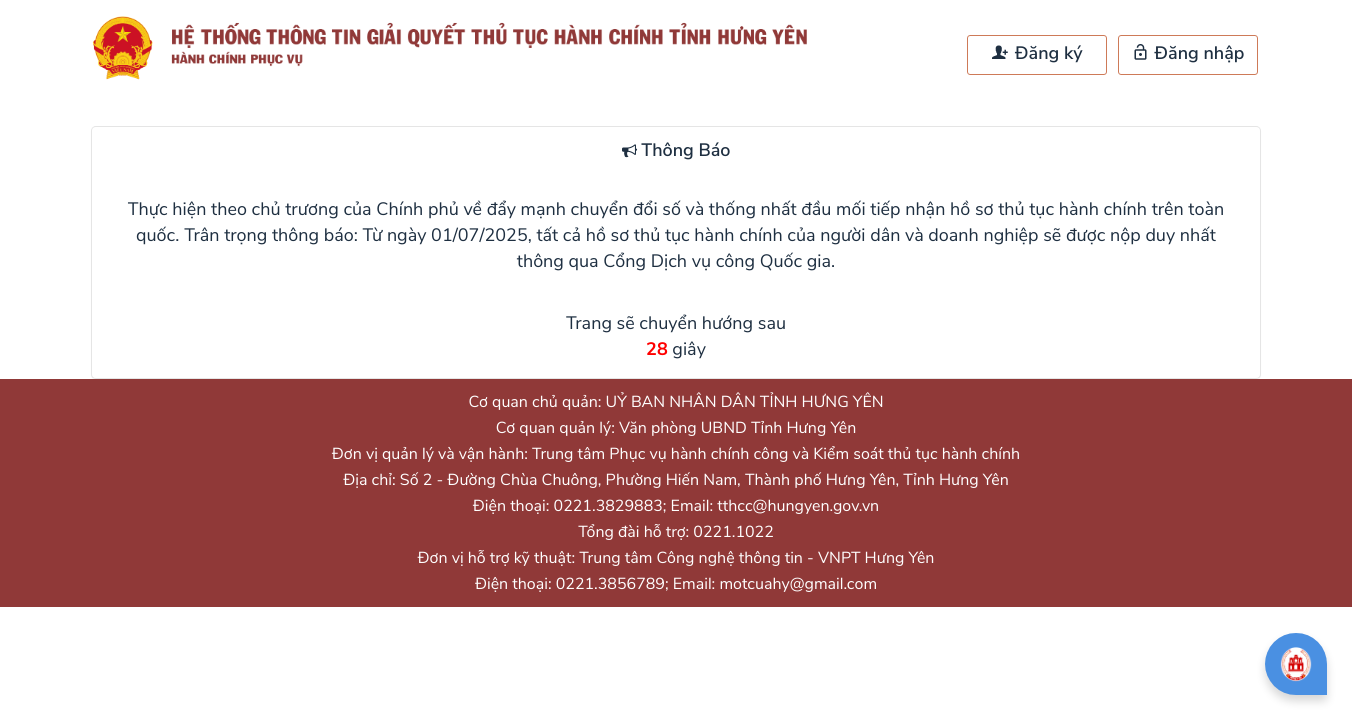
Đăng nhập (1188, 54)
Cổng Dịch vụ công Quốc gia (717, 262)
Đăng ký (1037, 54)
